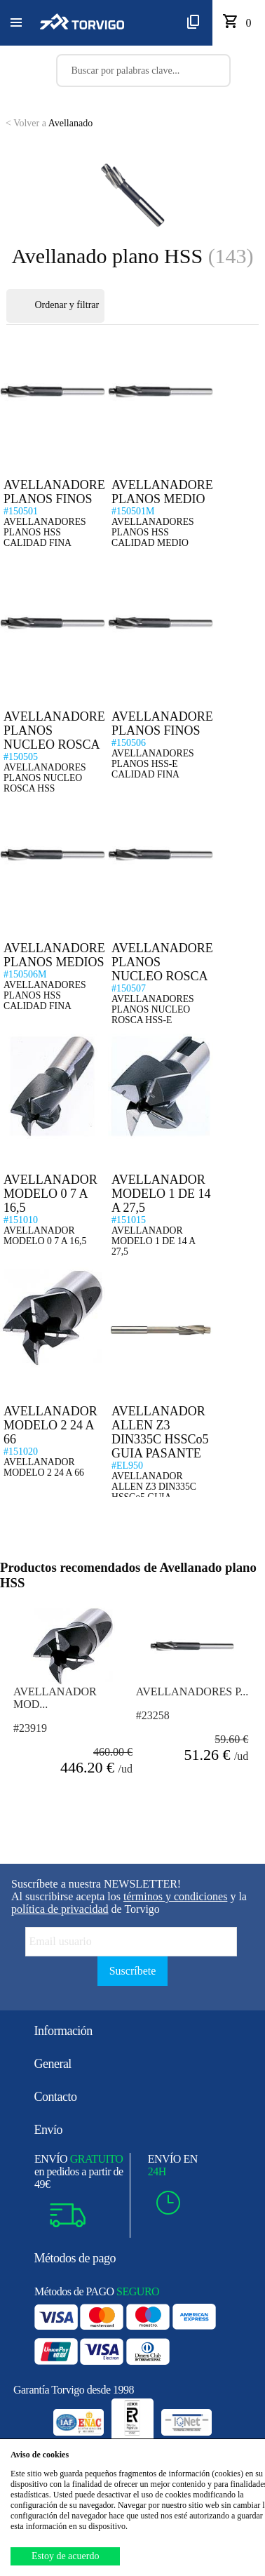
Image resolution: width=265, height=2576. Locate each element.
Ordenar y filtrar (55, 306)
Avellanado (49, 123)
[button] (16, 23)
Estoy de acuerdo (65, 2556)
